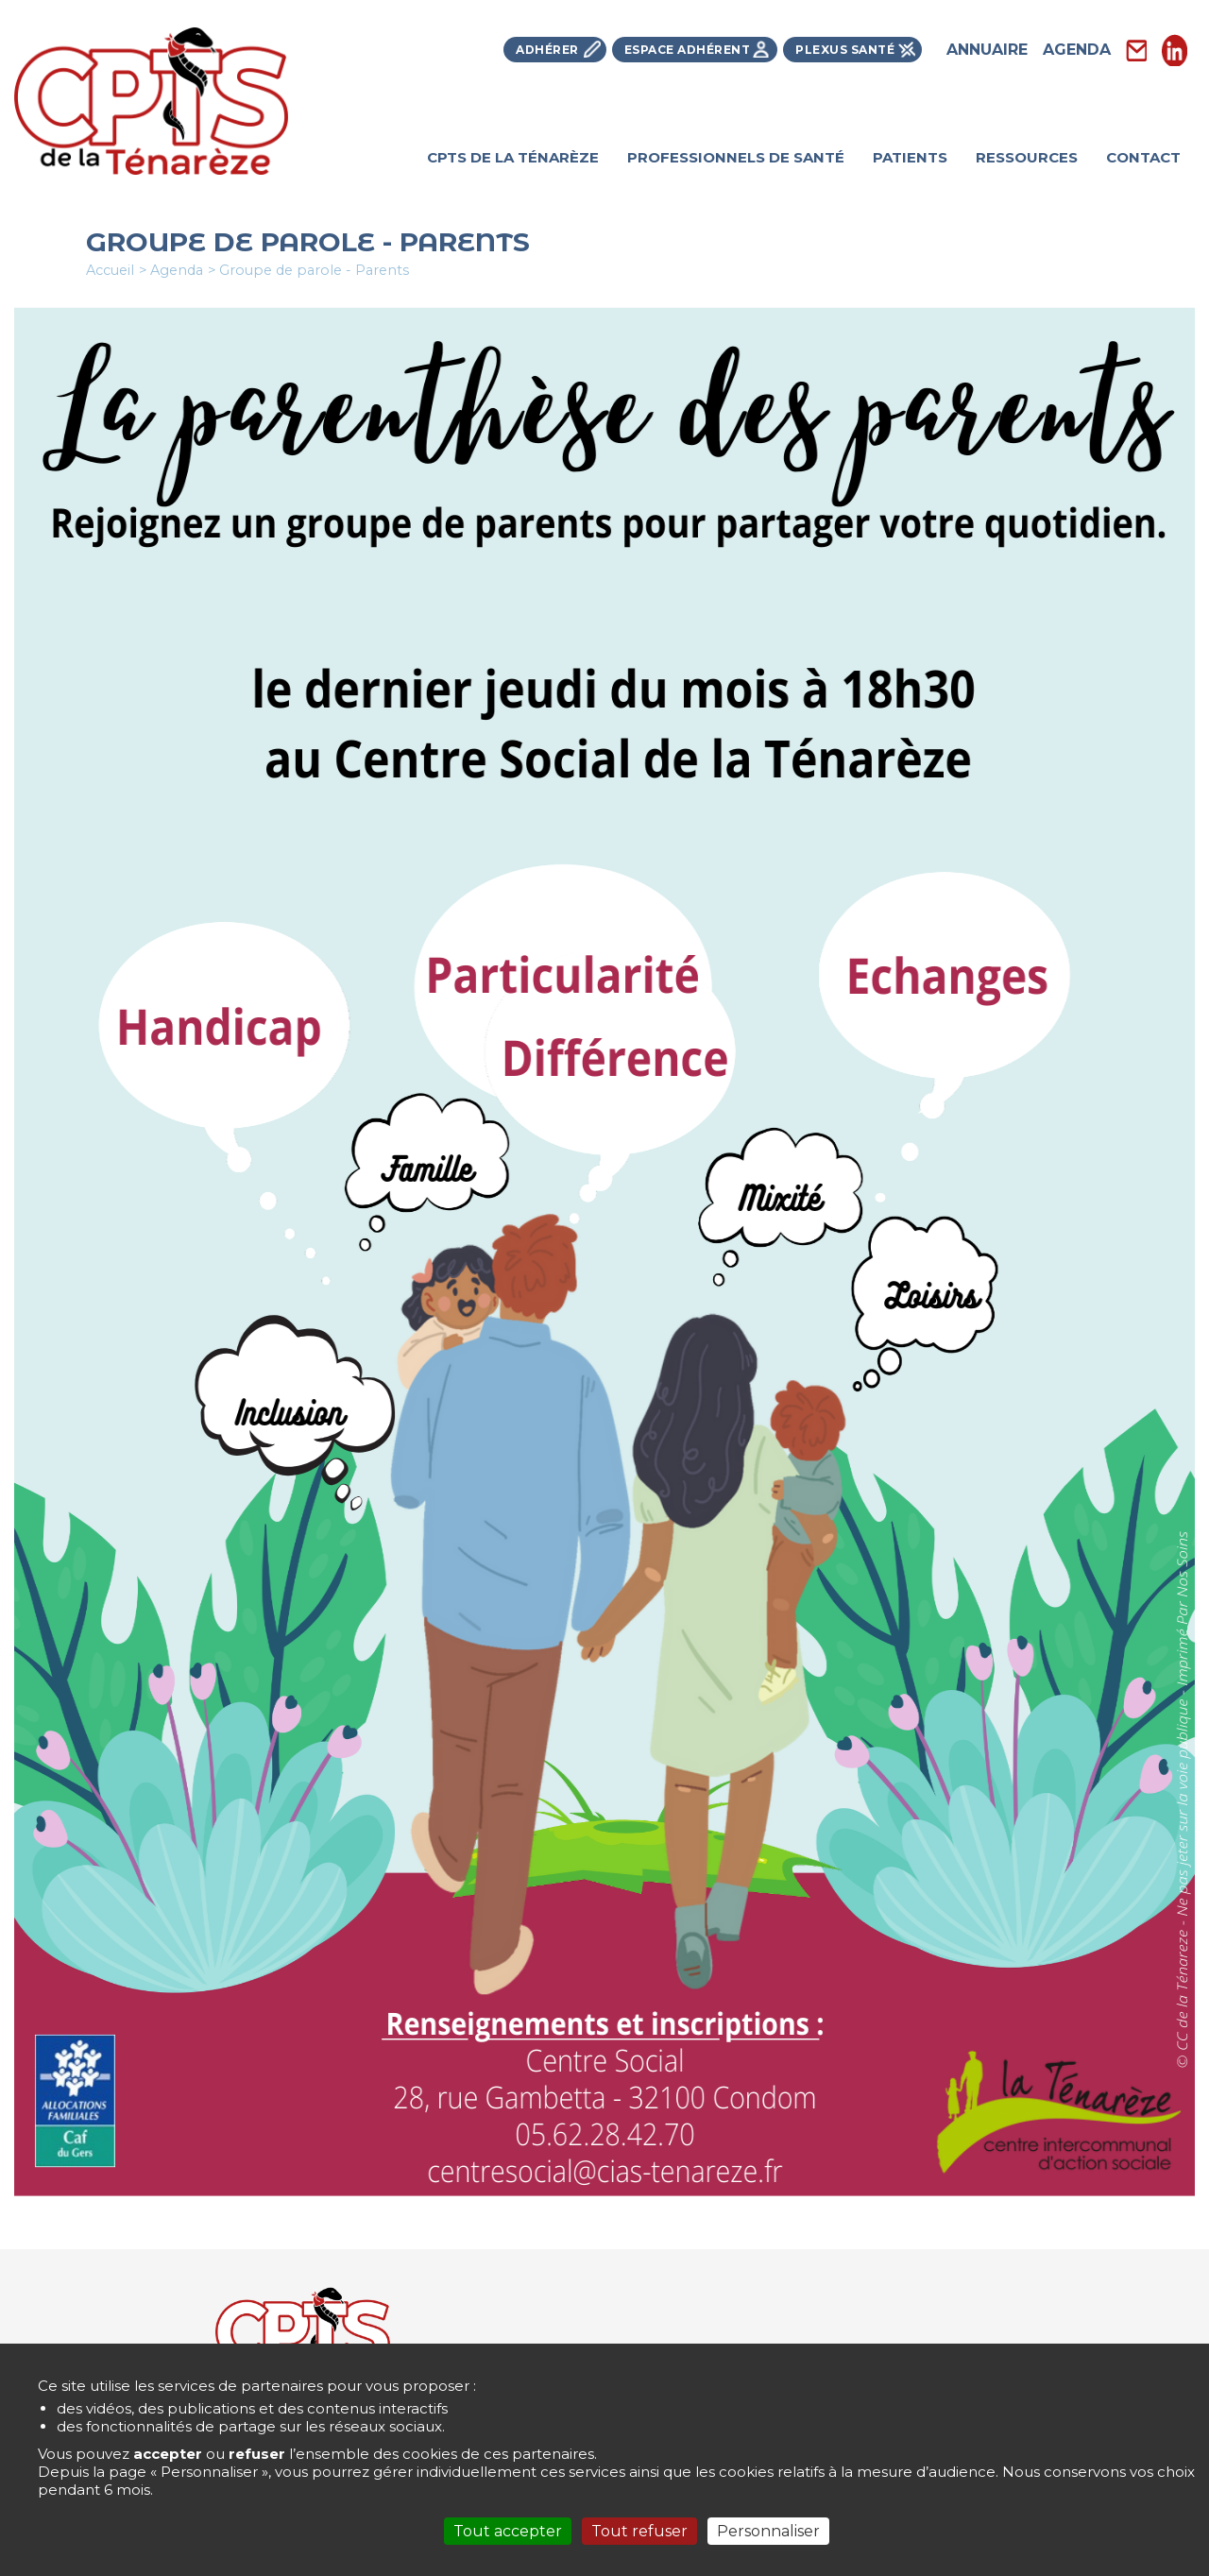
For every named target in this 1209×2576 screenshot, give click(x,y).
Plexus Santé (844, 50)
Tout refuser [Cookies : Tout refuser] (639, 2531)
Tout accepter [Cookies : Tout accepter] (507, 2531)
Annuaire (987, 50)
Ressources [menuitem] (1027, 157)
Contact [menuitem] (1143, 157)
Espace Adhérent (687, 50)
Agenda (1077, 50)
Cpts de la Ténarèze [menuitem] (513, 157)
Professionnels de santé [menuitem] (735, 157)
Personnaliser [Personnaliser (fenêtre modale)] (768, 2531)
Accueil (110, 270)
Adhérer (547, 50)
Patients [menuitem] (910, 157)
